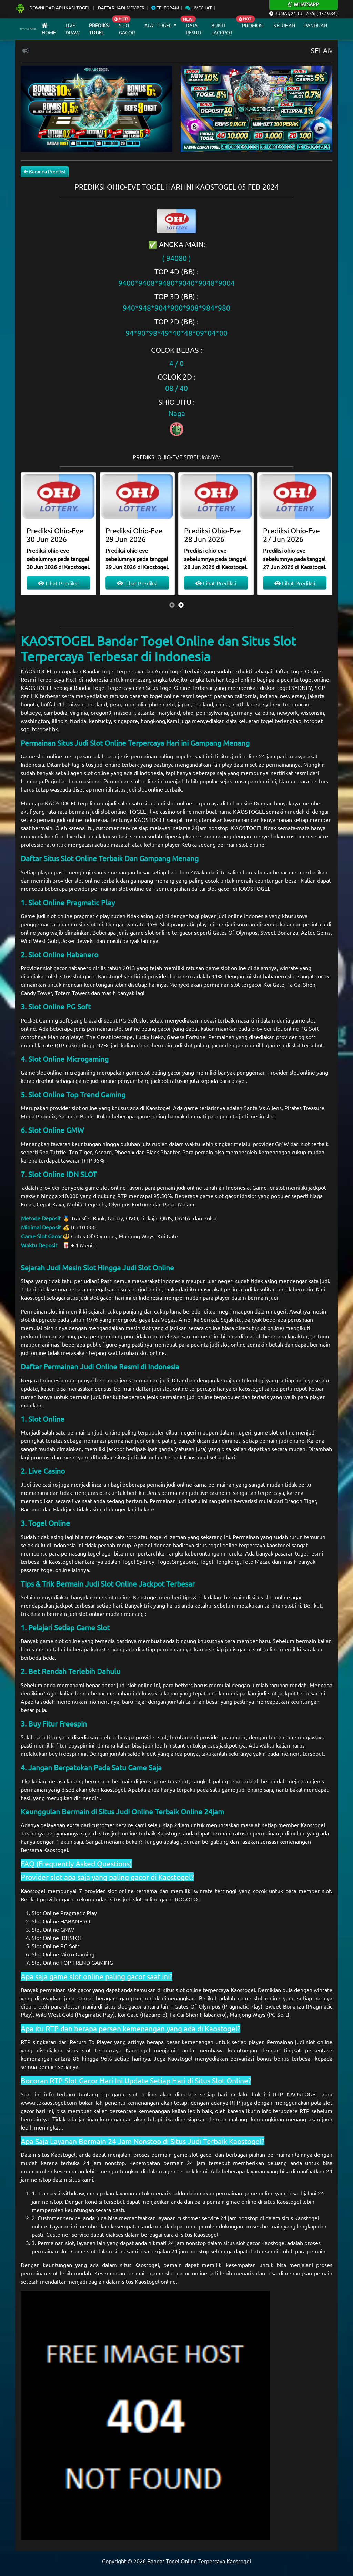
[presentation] (172, 605)
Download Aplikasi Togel (53, 7)
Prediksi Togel (99, 29)
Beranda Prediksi (44, 171)
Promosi (253, 25)
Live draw (72, 29)
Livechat (198, 7)
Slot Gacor (127, 29)
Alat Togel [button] (158, 25)
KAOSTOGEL (36, 670)
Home (49, 29)
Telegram (165, 7)
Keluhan (284, 25)
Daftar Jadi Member (121, 7)
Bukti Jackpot (222, 29)
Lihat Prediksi (58, 583)
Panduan (315, 25)
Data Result (194, 29)
